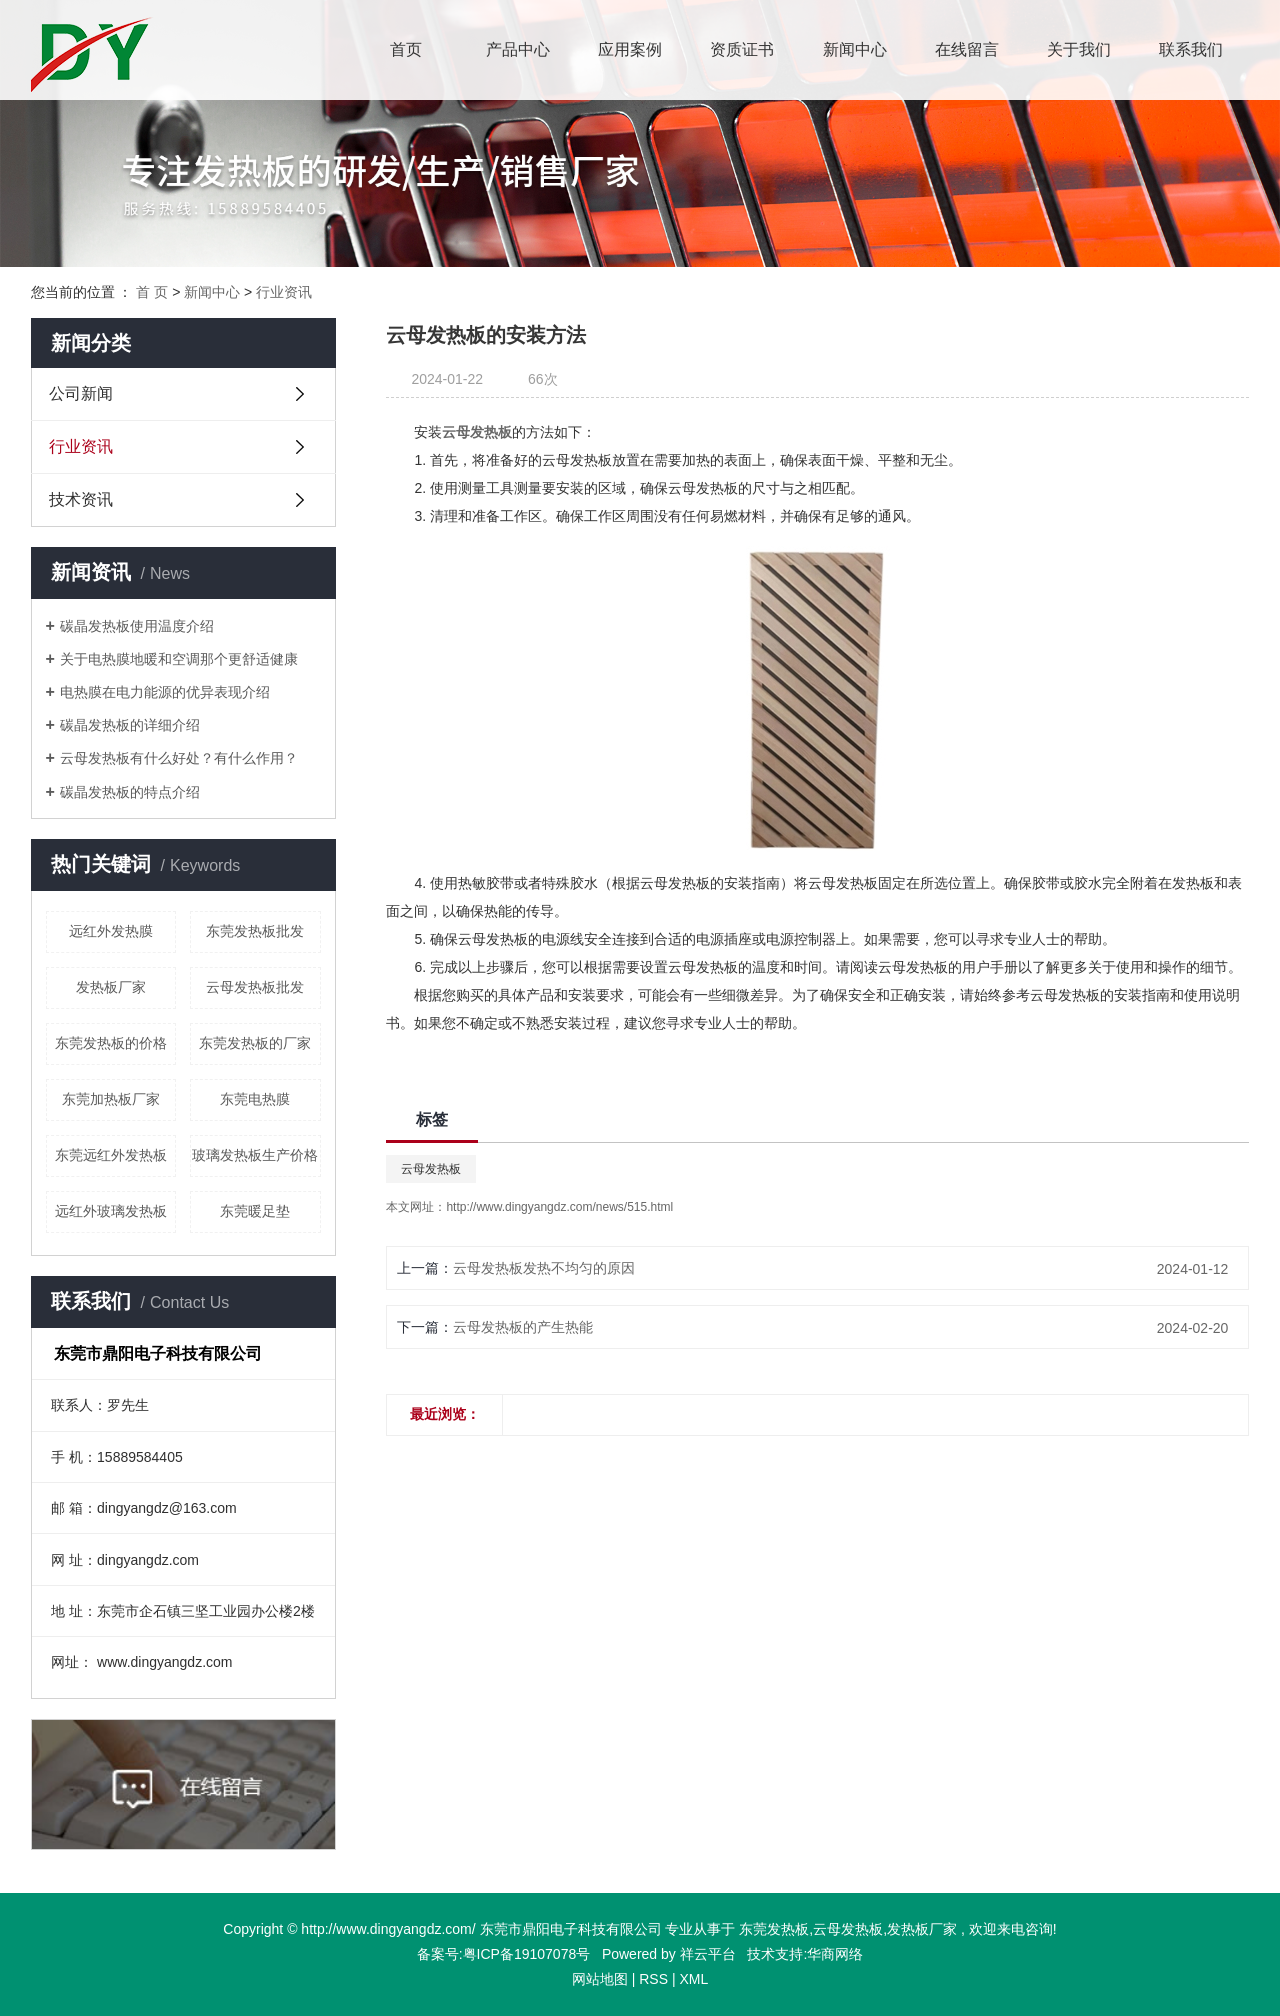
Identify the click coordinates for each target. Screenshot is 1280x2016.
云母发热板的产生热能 (523, 1327)
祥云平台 (708, 1954)
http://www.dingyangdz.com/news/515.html (559, 1207)
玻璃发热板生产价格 (255, 1155)
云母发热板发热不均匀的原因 (544, 1268)
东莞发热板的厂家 (255, 1043)
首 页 (152, 292)
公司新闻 (81, 393)
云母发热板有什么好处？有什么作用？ (179, 758)
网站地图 (600, 1979)
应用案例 (630, 49)
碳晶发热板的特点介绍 (130, 792)
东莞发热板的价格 (111, 1043)
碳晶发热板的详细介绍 (130, 725)
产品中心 (518, 49)
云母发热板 (431, 1169)
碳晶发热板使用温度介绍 (137, 626)
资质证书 (742, 49)
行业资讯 (284, 292)
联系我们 (1191, 49)
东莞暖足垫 (255, 1211)
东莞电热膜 (255, 1099)
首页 (406, 49)
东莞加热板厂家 (111, 1099)
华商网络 (835, 1954)
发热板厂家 (111, 987)
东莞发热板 (774, 1929)
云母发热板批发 (255, 987)
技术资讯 (81, 499)
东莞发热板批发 (255, 931)
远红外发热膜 (111, 931)
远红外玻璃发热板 (111, 1211)
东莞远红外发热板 (111, 1155)
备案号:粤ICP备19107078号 (505, 1954)
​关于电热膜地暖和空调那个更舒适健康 (179, 659)
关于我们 (1079, 49)
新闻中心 (855, 49)
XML (693, 1979)
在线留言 (967, 49)
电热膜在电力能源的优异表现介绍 (165, 692)
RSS (653, 1979)
